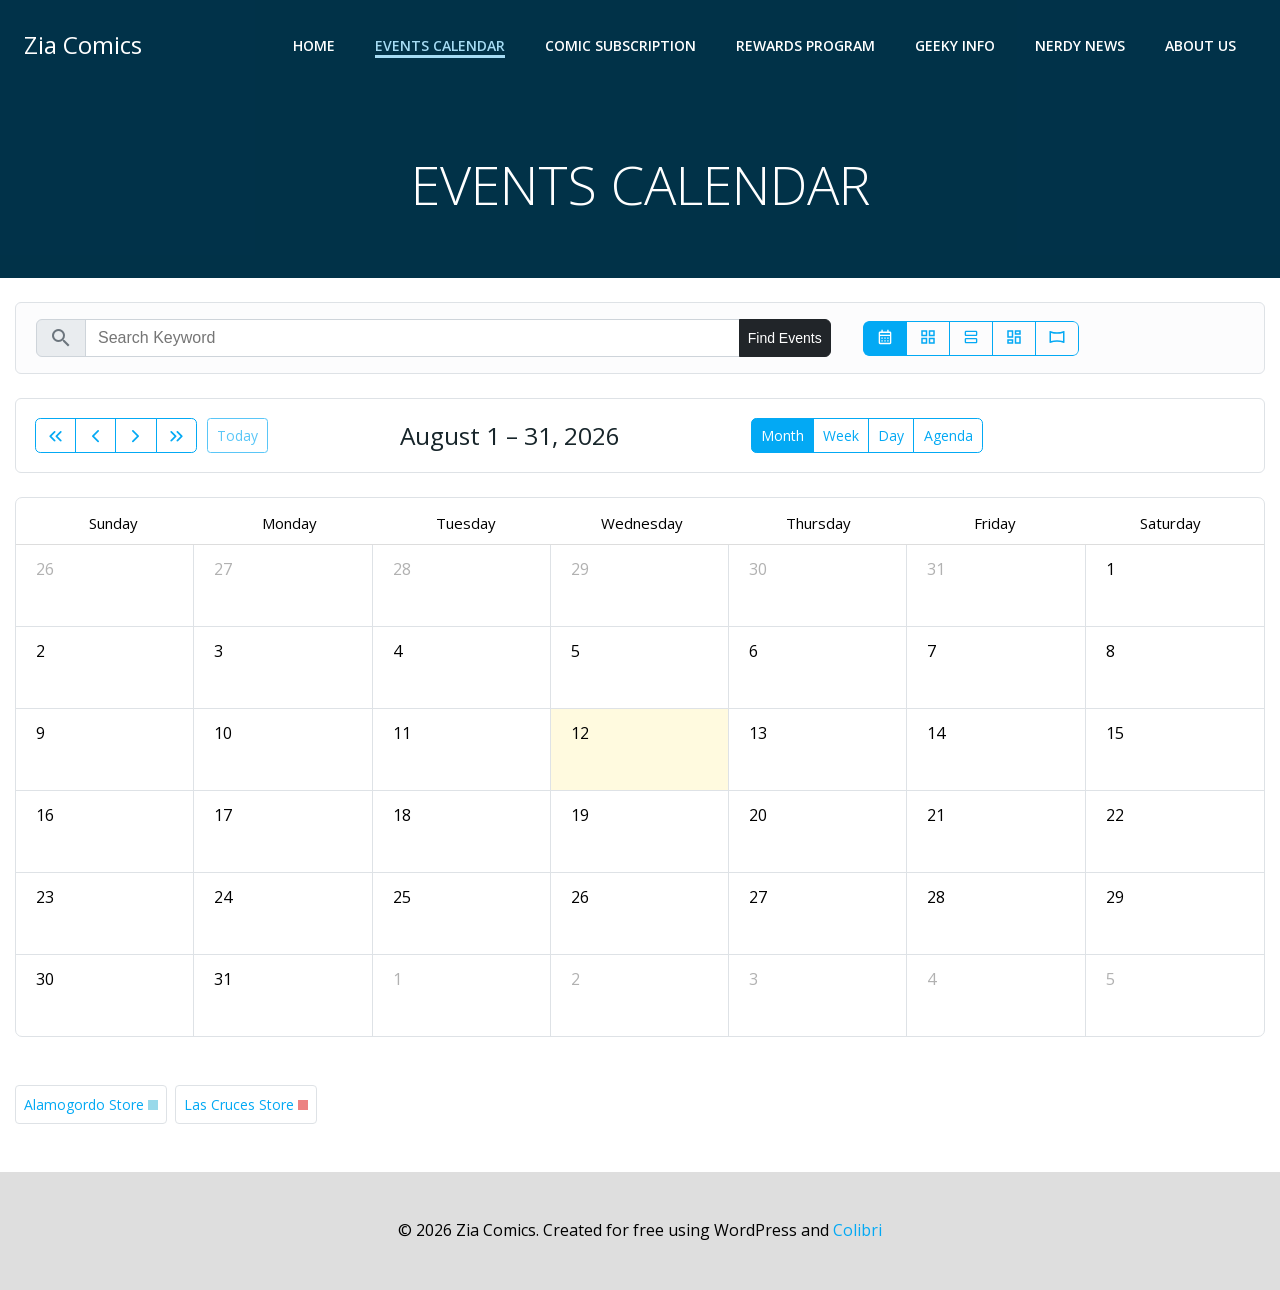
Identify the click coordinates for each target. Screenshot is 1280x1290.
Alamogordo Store (84, 1104)
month (782, 435)
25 (402, 897)
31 (936, 569)
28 (402, 569)
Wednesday (642, 523)
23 (45, 897)
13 (758, 733)
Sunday (113, 523)
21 (936, 815)
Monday (289, 523)
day (891, 435)
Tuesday (466, 523)
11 (402, 733)
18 (402, 815)
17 (223, 815)
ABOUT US (1200, 45)
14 (936, 733)
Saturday (1170, 523)
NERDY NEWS (1080, 45)
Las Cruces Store (239, 1104)
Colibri (857, 1230)
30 (758, 569)
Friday (995, 523)
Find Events (785, 338)
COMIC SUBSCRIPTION (620, 45)
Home (314, 45)
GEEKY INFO (955, 45)
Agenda (948, 435)
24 (223, 897)
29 (580, 569)
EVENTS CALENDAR (440, 45)
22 (1115, 815)
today (237, 435)
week (841, 435)
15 (1115, 733)
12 (580, 733)
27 (223, 569)
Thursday (818, 523)
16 (45, 815)
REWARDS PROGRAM (805, 45)
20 (758, 815)
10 (223, 733)
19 (580, 815)
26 (45, 569)
